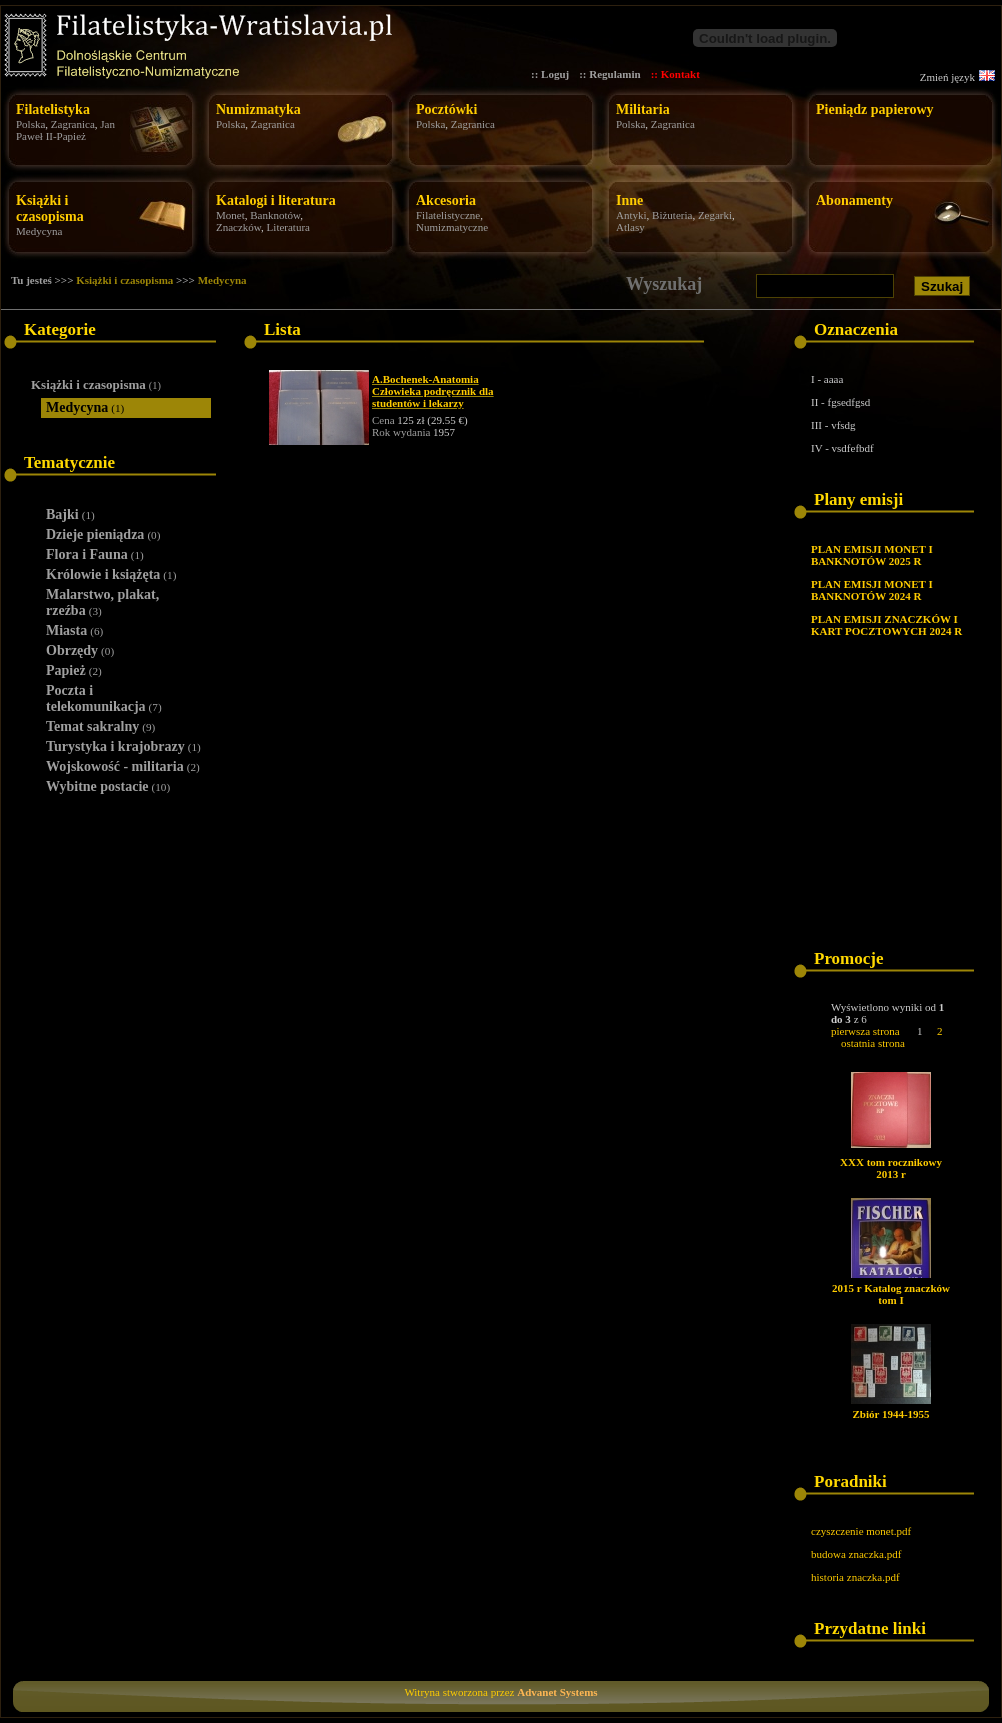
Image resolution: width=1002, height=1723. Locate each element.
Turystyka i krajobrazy (123, 746)
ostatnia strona (873, 1043)
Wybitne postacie (108, 786)
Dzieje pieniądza (103, 534)
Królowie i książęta (111, 574)
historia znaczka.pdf (855, 1577)
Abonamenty (854, 200)
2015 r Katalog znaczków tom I (891, 1294)
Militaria (643, 109)
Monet (230, 215)
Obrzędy (80, 650)
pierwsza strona (865, 1031)
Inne (629, 200)
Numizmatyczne (452, 227)
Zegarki (715, 215)
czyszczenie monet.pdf (861, 1531)
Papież (74, 670)
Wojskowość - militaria (123, 766)
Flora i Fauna (95, 554)
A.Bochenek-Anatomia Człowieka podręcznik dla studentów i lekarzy (433, 391)
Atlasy (630, 227)
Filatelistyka (53, 109)
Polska (30, 124)
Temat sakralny (100, 726)
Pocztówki (446, 109)
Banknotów (275, 215)
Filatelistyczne (448, 215)
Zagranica (73, 124)
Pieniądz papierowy (875, 109)
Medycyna (39, 231)
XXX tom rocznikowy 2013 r (891, 1168)
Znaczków (238, 227)
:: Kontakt (675, 74)
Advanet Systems (557, 1692)
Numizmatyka (258, 109)
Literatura (288, 227)
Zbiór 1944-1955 (890, 1414)
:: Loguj (550, 74)
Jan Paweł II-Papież (65, 130)
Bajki (70, 514)
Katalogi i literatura (276, 200)
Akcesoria (446, 200)
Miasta (74, 630)
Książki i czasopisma (50, 208)
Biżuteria (672, 215)
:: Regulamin (609, 74)
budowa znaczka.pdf (856, 1554)
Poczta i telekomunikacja (104, 698)
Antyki (631, 215)
